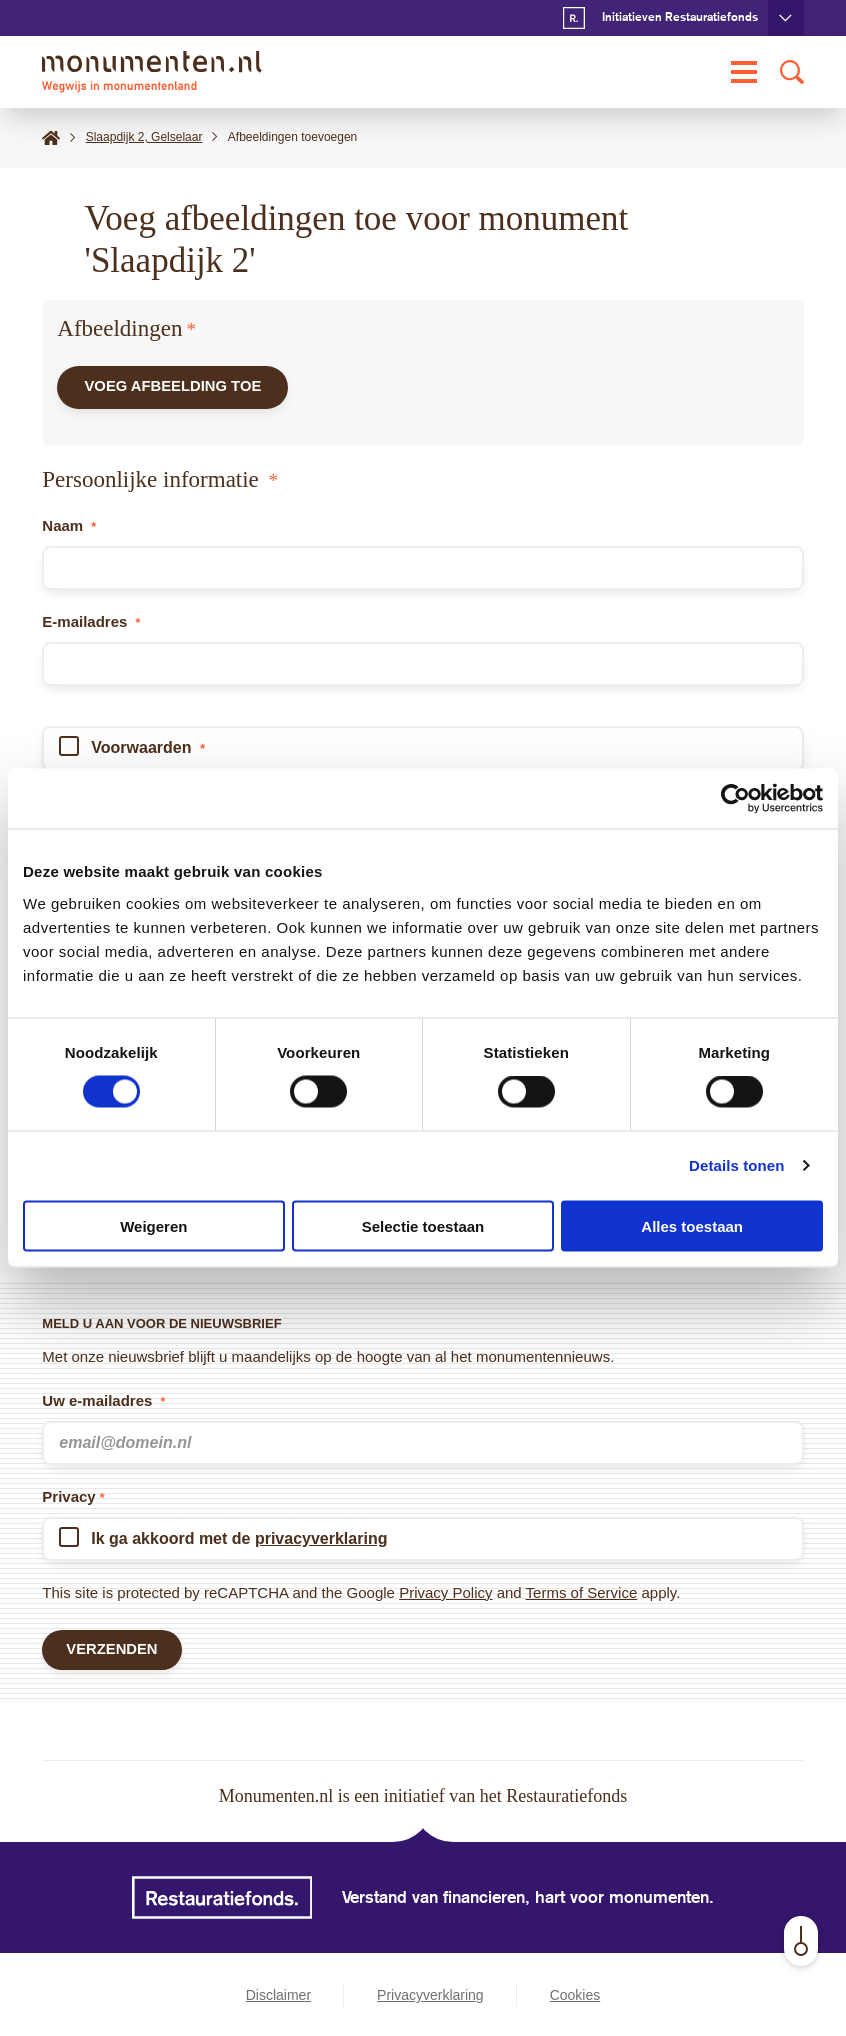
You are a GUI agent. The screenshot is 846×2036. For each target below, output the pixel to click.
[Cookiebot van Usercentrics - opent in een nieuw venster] (735, 799)
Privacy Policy (445, 1591)
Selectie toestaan (423, 1225)
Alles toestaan (692, 1225)
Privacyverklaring (430, 1995)
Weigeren (153, 1225)
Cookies (575, 1995)
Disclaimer (278, 1995)
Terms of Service (582, 1591)
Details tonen (736, 1165)
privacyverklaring (321, 1537)
